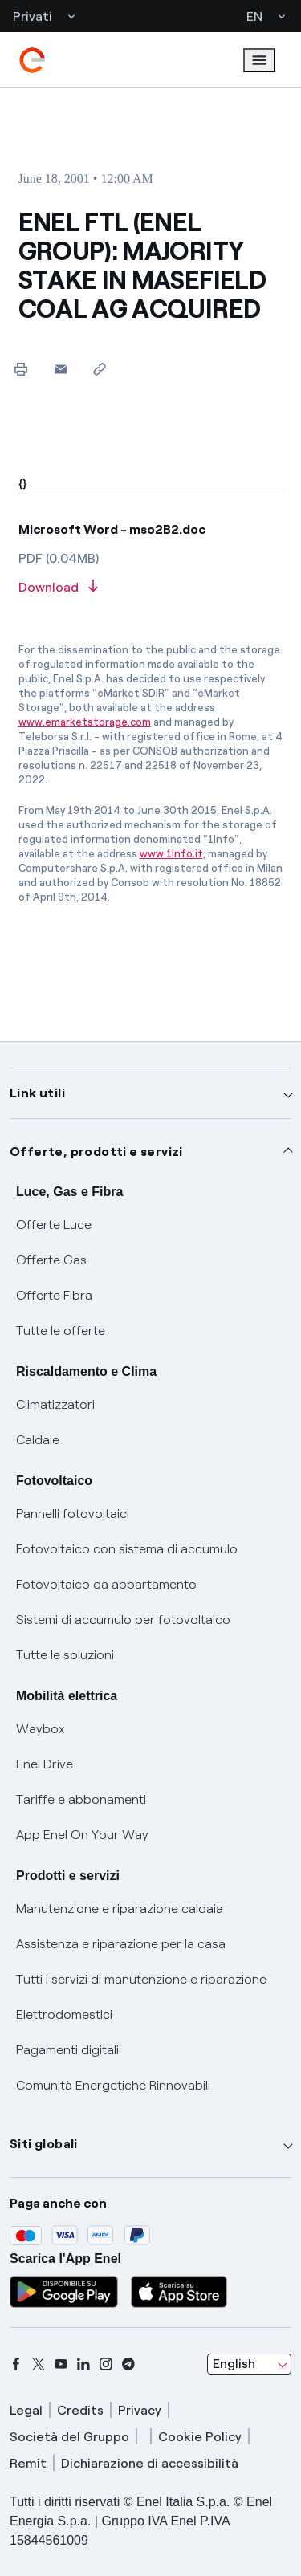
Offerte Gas (51, 1260)
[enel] (32, 60)
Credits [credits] (80, 2410)
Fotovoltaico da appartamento (106, 1584)
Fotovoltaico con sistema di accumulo (127, 1549)
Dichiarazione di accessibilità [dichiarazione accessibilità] (149, 2463)
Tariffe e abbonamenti (81, 1799)
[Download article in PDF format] (150, 588)
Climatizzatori (55, 1404)
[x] (38, 2364)
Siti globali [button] (44, 2143)
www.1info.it (171, 854)
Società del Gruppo (69, 2436)
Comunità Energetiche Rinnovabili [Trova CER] (113, 2085)
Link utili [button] (37, 1093)
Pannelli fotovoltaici (72, 1513)
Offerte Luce (54, 1224)
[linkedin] (83, 2364)
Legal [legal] (26, 2410)
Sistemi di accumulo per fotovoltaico (123, 1619)
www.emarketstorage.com (84, 722)
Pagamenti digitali (67, 2049)
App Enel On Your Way (82, 1834)
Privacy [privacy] (139, 2410)
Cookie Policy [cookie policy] (200, 2436)
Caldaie (37, 1439)
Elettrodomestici (64, 2014)
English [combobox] (234, 2363)
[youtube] (61, 2364)
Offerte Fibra (54, 1295)
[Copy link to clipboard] (100, 369)
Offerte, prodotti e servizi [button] (96, 1151)
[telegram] (128, 2364)
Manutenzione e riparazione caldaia (119, 1908)
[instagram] (106, 2364)
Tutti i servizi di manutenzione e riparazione (141, 1979)
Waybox (40, 1728)
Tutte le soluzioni (65, 1654)
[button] (61, 369)
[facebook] (16, 2364)
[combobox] (249, 2364)
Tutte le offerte (60, 1330)
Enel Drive (44, 1764)
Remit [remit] (28, 2463)
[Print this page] (21, 369)
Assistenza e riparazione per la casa (121, 1943)
